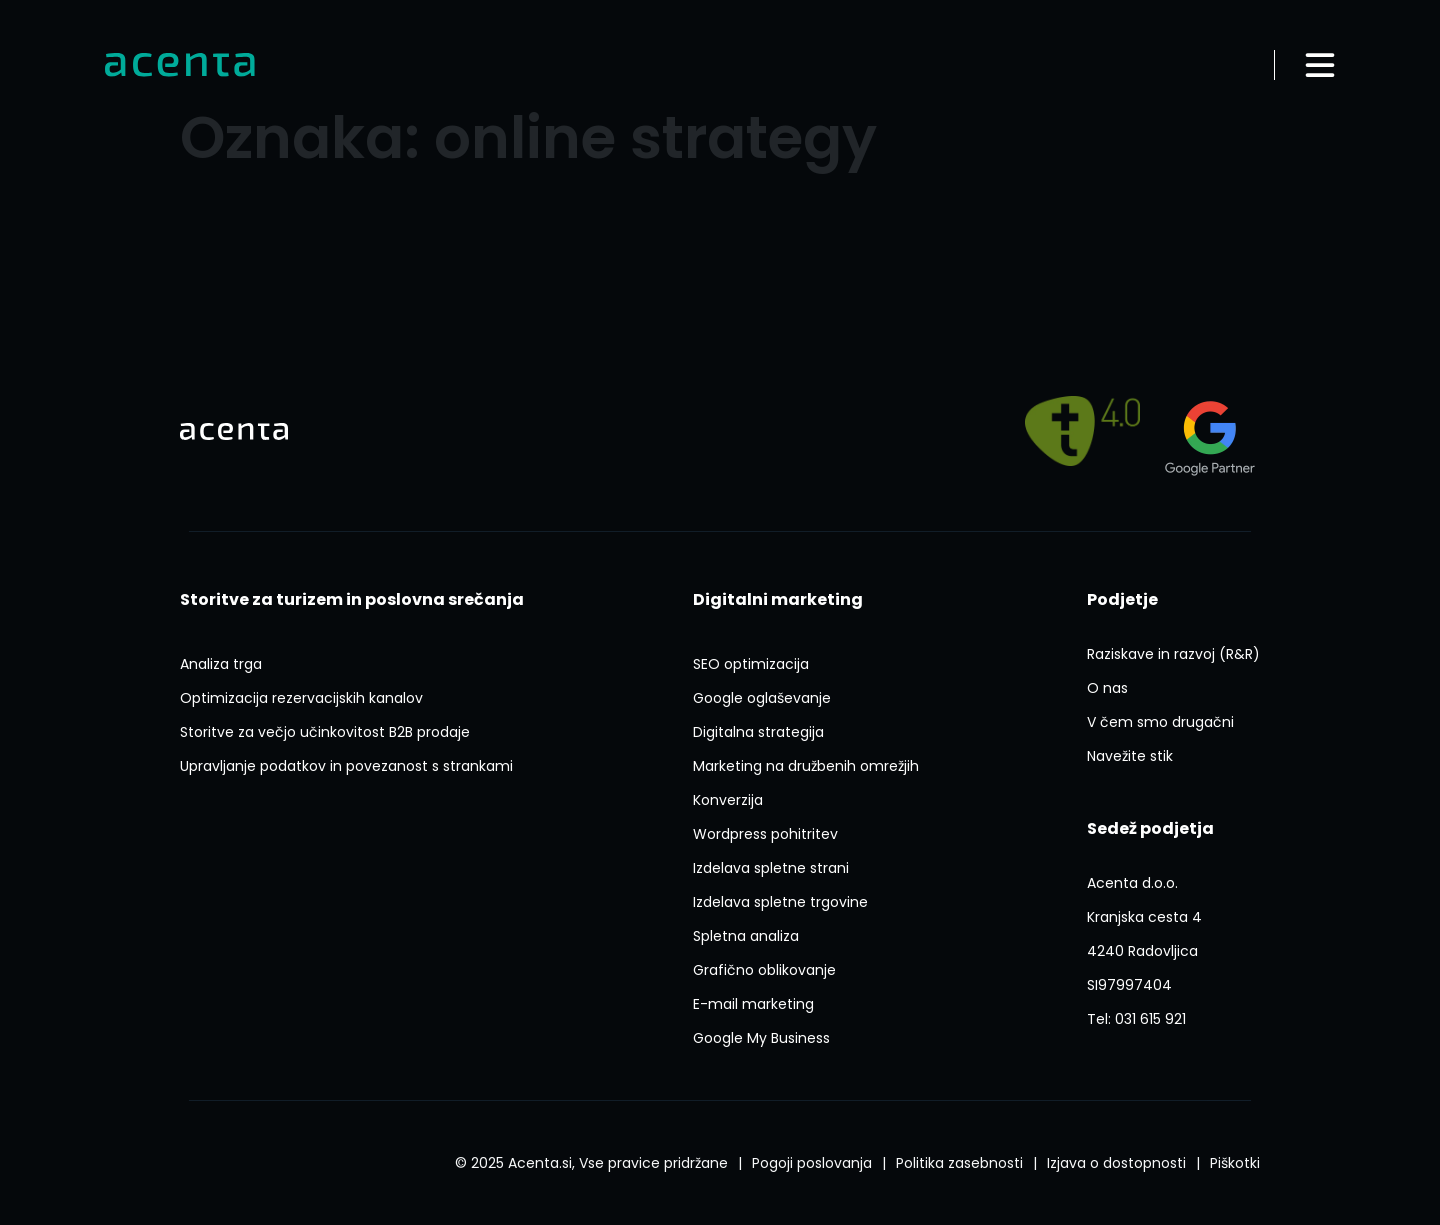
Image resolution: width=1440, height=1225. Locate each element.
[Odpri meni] (1320, 65)
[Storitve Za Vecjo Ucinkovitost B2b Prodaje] (325, 732)
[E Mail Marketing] (753, 1004)
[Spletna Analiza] (746, 936)
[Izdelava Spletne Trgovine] (780, 902)
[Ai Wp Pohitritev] (765, 834)
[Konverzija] (728, 800)
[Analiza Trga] (221, 664)
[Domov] (180, 65)
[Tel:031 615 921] (1136, 1019)
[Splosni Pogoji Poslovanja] (812, 1163)
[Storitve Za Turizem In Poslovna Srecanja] (352, 600)
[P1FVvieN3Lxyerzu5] (1144, 934)
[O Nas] (1107, 688)
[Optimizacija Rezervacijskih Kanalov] (301, 698)
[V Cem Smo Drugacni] (1160, 722)
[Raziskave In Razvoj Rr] (1173, 654)
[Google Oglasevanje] (762, 698)
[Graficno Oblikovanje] (764, 970)
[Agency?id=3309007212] (1210, 431)
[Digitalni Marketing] (778, 600)
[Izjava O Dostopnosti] (1116, 1163)
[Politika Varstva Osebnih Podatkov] (959, 1163)
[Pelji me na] (1082, 430)
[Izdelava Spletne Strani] (771, 868)
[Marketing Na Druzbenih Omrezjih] (806, 766)
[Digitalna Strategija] (758, 732)
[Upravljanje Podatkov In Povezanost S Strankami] (346, 766)
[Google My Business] (761, 1038)
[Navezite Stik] (1130, 756)
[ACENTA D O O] (1129, 985)
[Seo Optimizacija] (751, 664)
